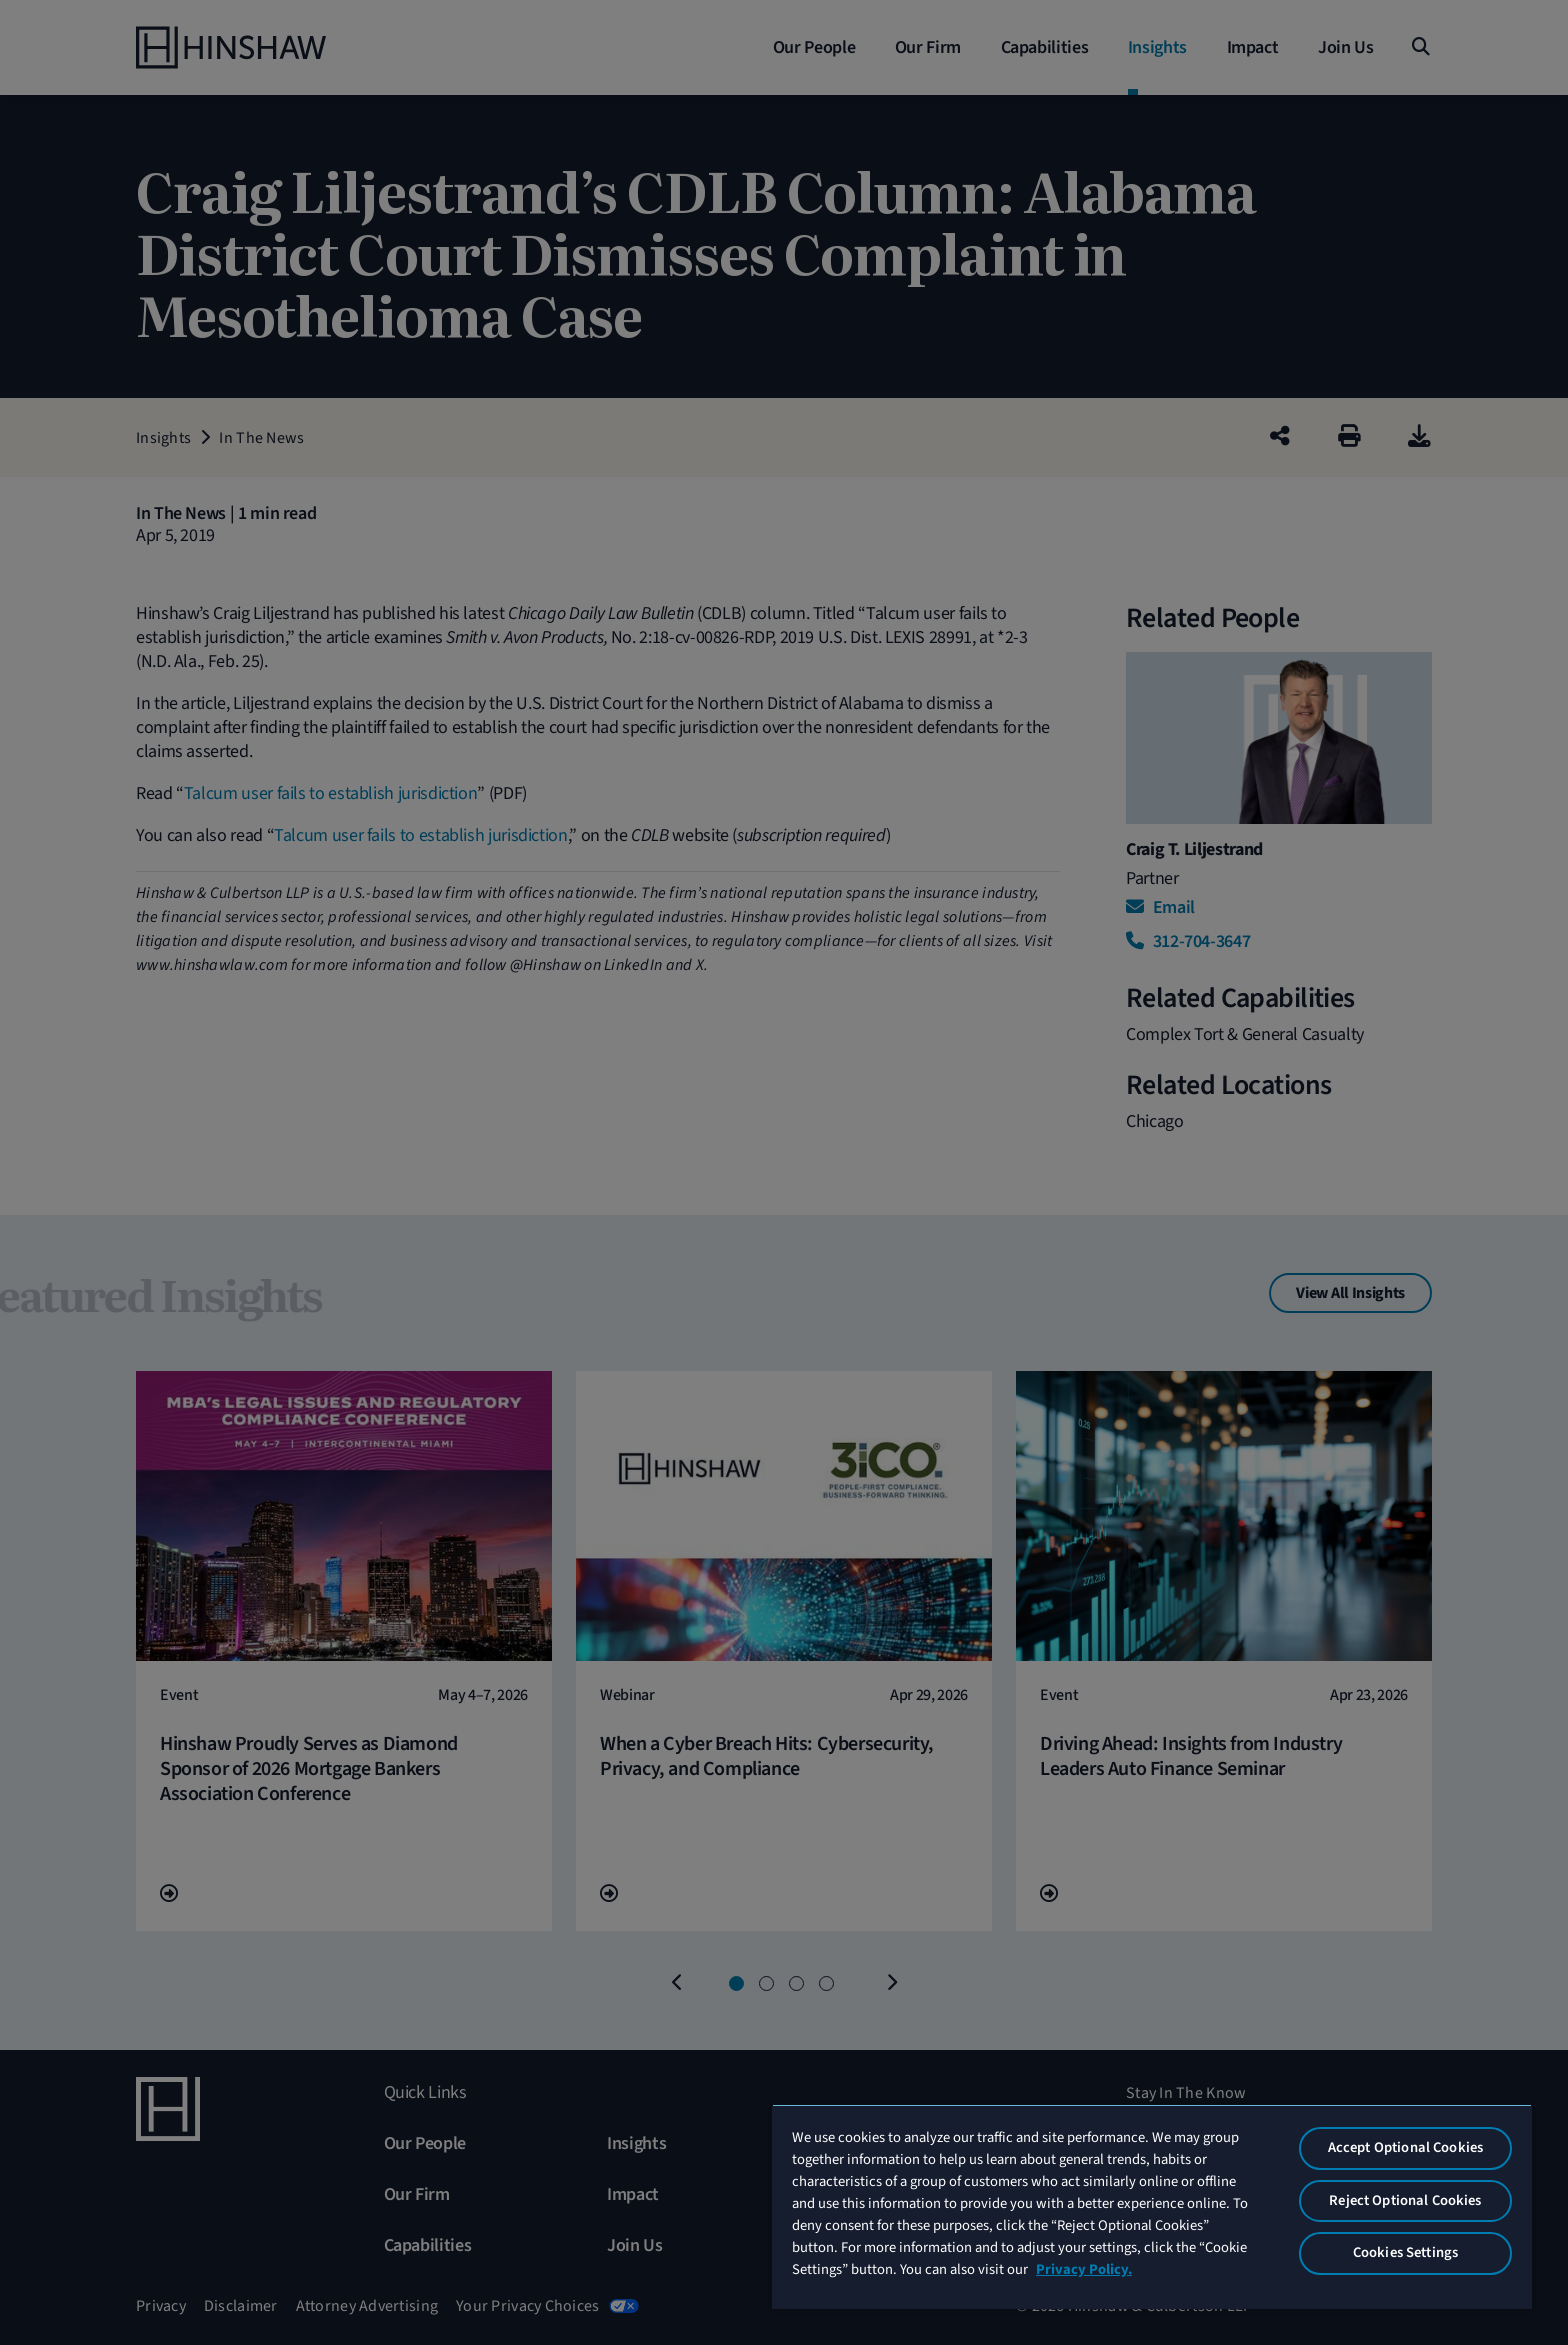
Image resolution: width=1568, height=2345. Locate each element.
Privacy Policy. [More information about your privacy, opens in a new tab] (1084, 2269)
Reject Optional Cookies (1405, 2200)
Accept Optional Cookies (1405, 2147)
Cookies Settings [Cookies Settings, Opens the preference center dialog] (1405, 2252)
